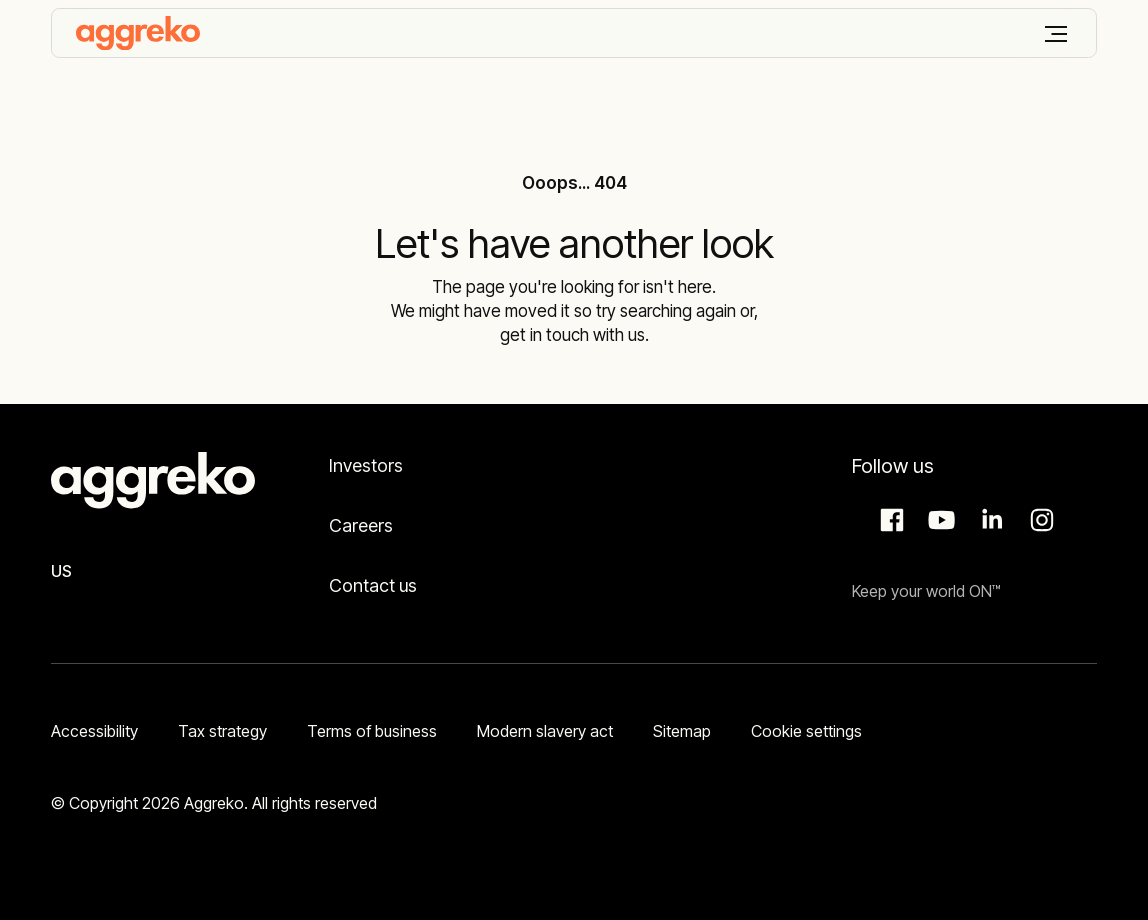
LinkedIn (989, 520)
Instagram (1039, 520)
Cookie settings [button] (806, 731)
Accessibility (94, 731)
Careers (361, 525)
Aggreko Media (939, 520)
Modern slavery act (545, 731)
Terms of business (372, 731)
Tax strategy (222, 731)
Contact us (373, 585)
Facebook (889, 520)
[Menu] (1056, 34)
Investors (366, 465)
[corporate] (138, 33)
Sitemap (682, 731)
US (61, 571)
